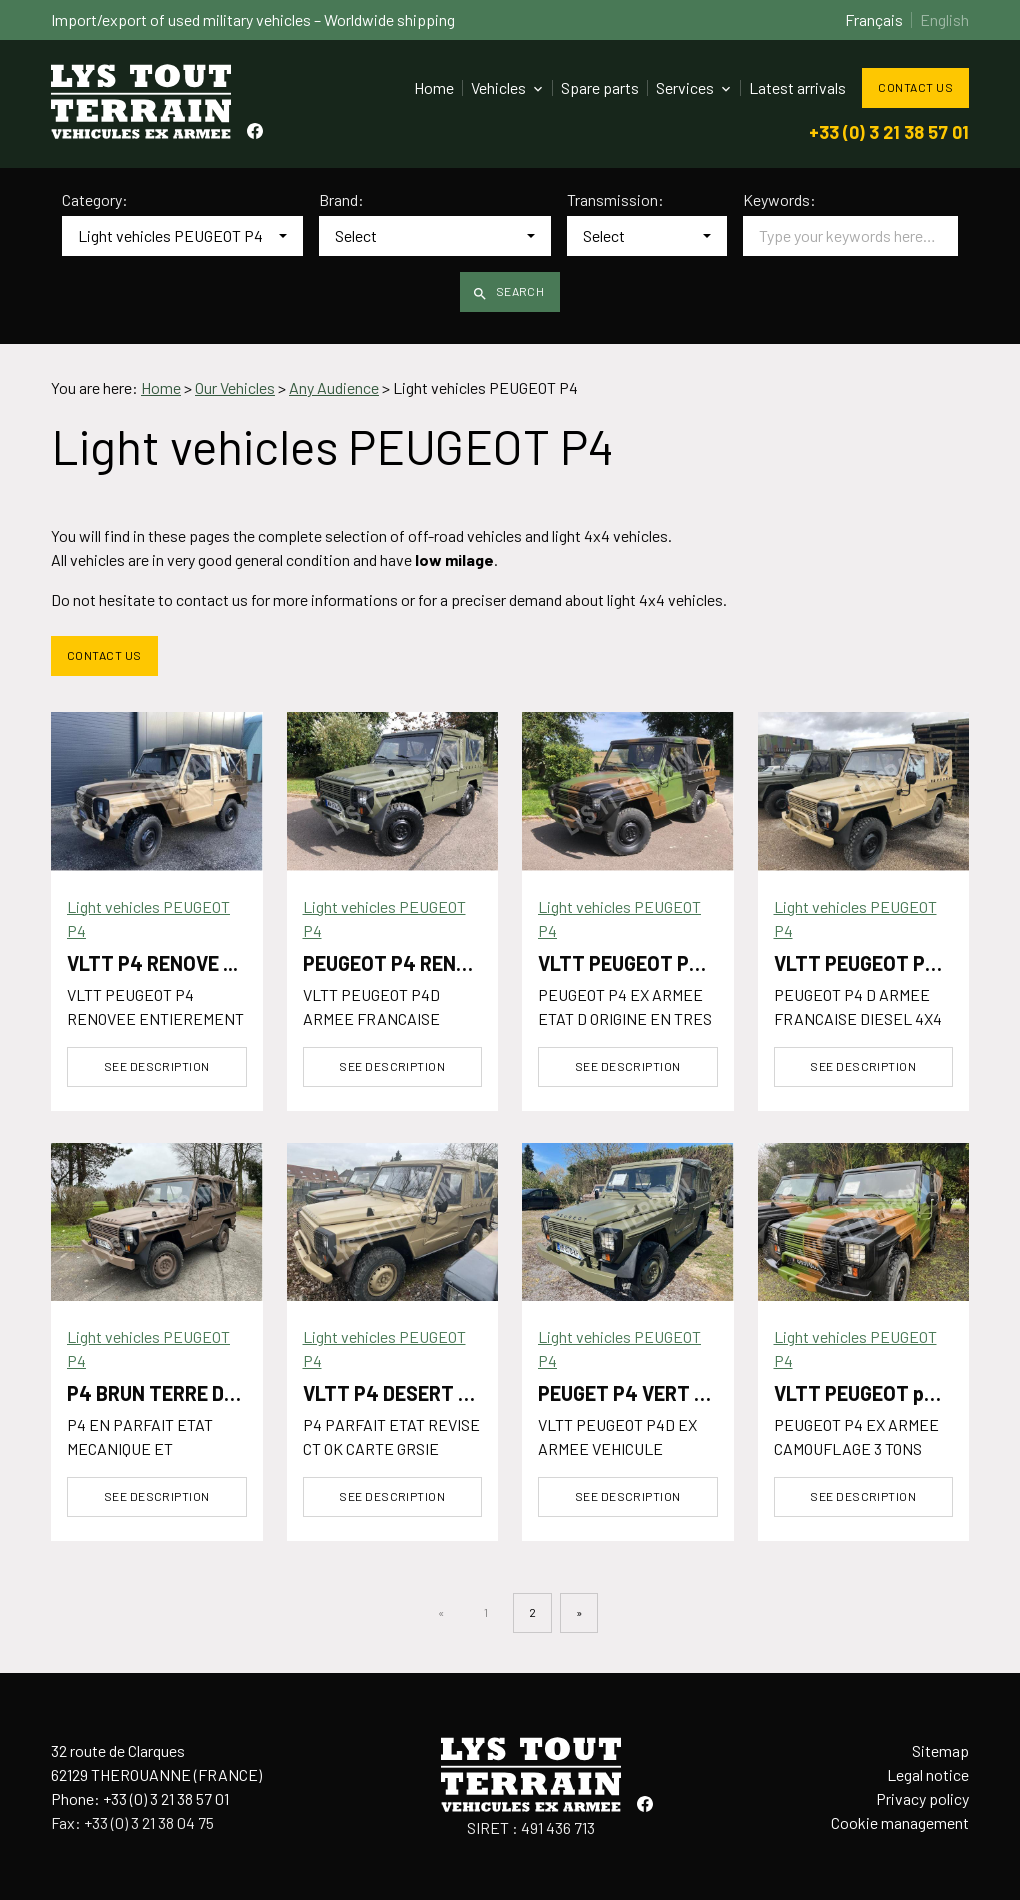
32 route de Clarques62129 (156, 1762)
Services (685, 87)
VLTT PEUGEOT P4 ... (629, 963)
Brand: (341, 200)
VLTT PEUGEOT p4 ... (865, 1393)
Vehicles (498, 87)
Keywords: (779, 200)
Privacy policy (922, 1798)
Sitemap (940, 1750)
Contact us (915, 87)
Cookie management (900, 1822)
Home (434, 87)
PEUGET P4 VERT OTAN (641, 1393)
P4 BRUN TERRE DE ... (160, 1393)
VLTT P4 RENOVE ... (152, 963)
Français (874, 19)
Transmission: (615, 200)
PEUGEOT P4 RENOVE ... (407, 963)
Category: (95, 200)
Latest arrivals (797, 87)
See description (157, 1066)
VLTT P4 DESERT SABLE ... (419, 1393)
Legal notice (928, 1774)
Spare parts (600, 87)
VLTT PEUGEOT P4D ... (871, 963)
